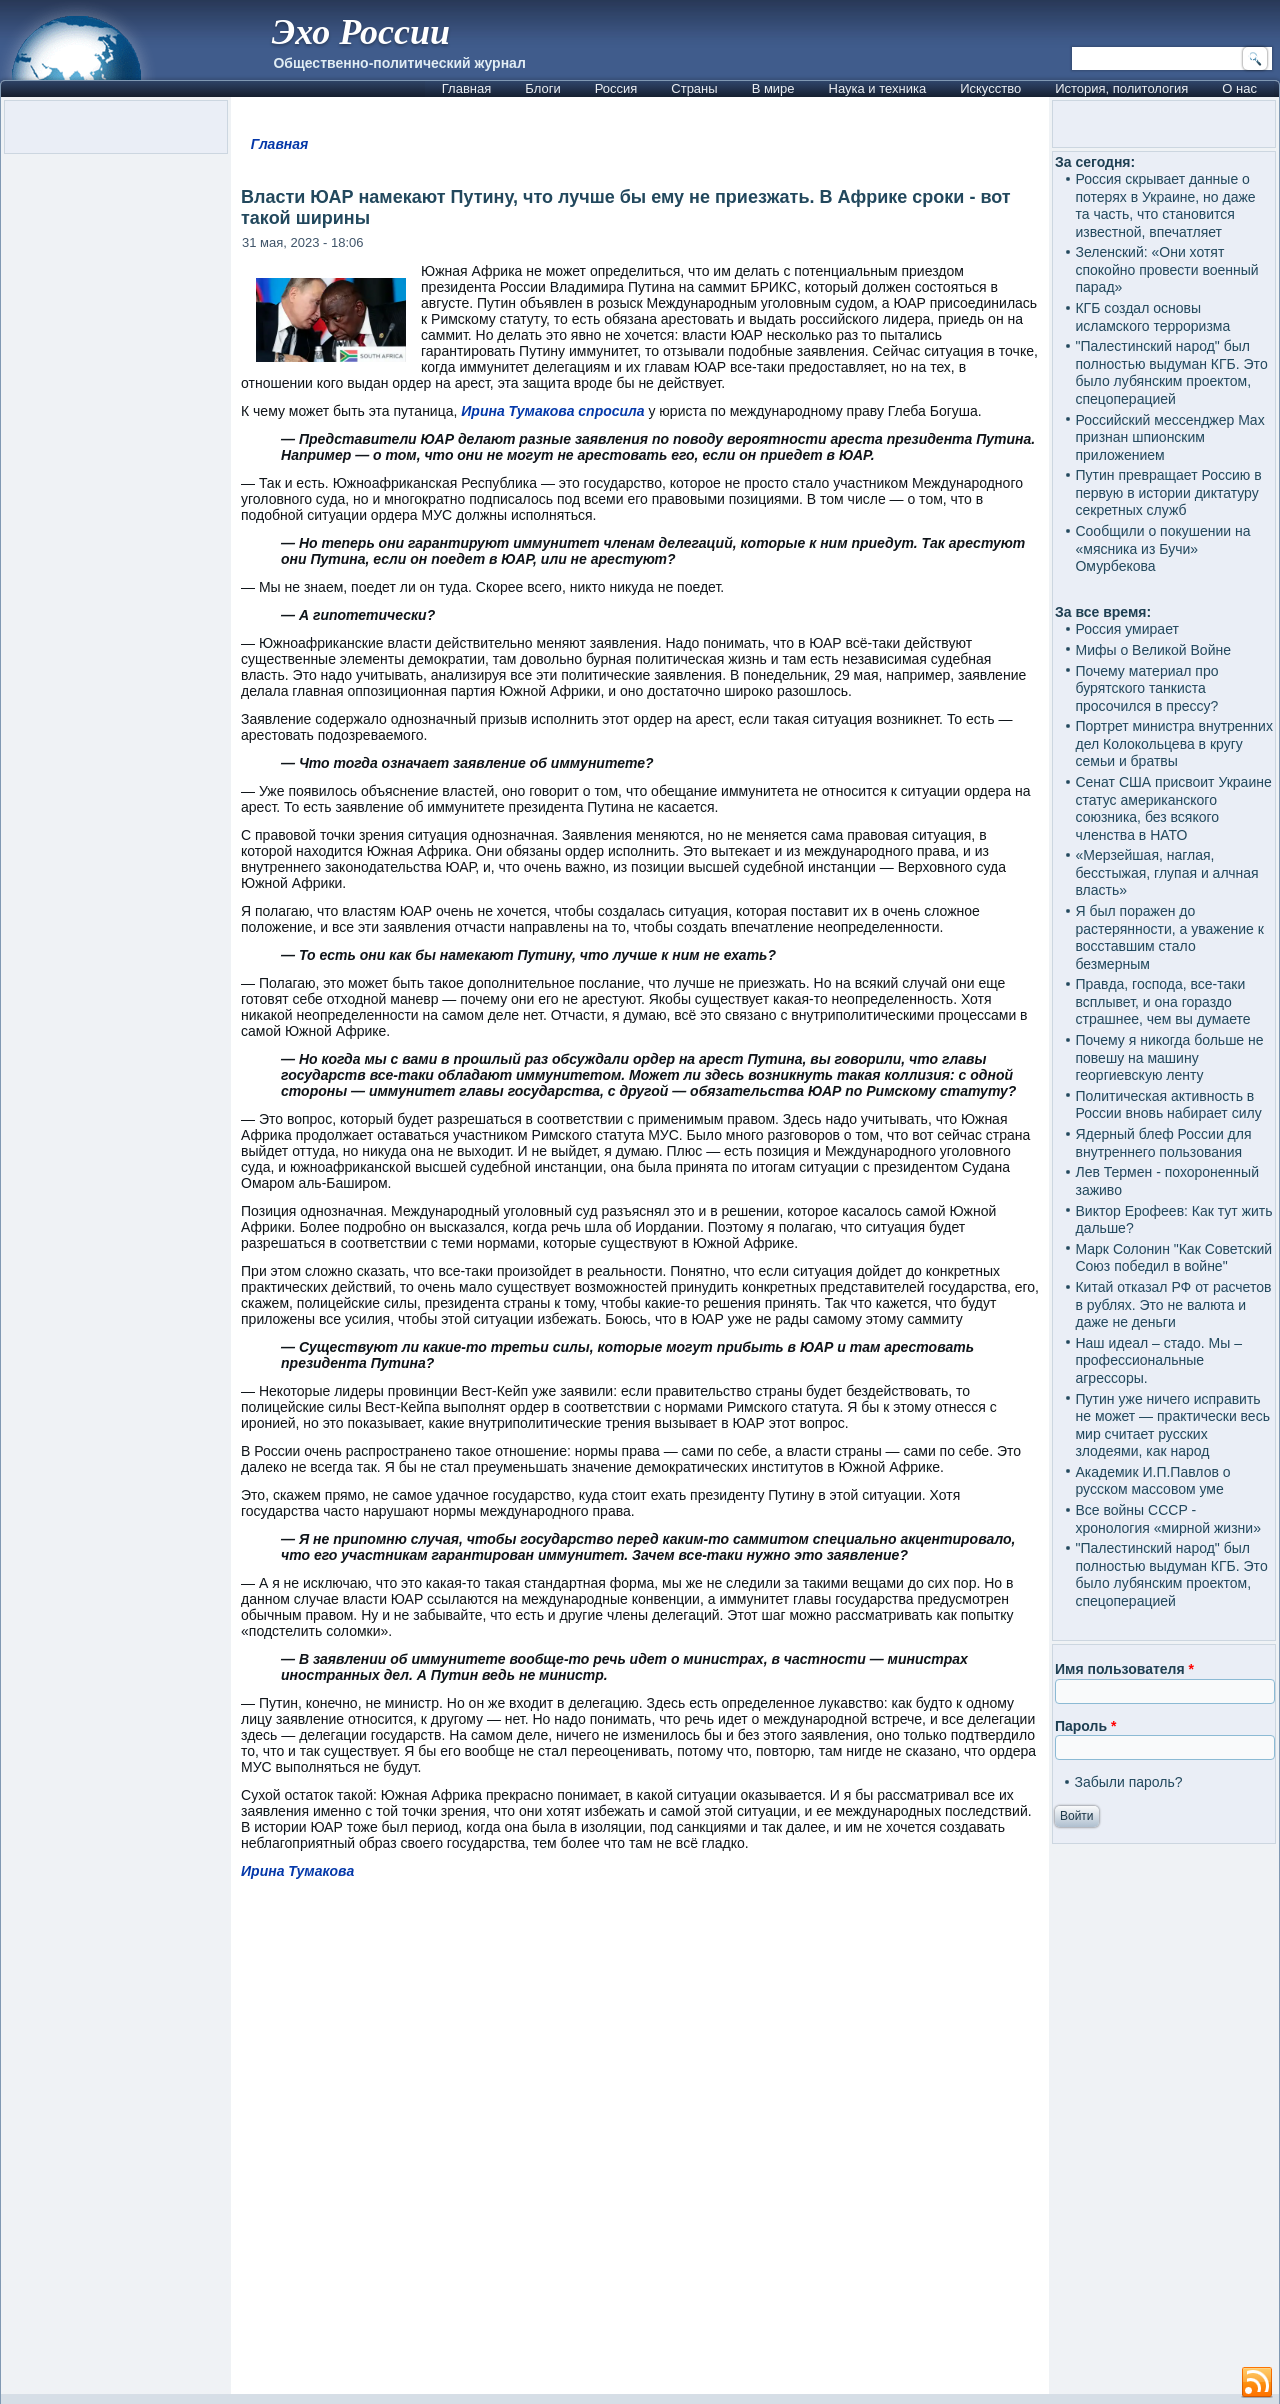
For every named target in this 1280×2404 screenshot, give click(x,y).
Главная (466, 88)
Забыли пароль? (1128, 1782)
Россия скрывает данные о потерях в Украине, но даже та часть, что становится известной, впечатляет (1165, 205)
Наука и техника (878, 88)
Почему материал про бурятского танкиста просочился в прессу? (1146, 688)
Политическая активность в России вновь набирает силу (1168, 1105)
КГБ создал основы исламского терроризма (1152, 317)
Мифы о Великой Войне (1153, 650)
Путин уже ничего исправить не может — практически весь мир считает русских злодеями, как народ (1172, 1425)
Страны (694, 88)
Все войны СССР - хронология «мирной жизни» (1167, 1519)
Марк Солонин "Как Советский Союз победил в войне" (1173, 1258)
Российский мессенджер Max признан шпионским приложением (1169, 437)
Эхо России (361, 32)
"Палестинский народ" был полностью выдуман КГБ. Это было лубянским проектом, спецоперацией (1171, 372)
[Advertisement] (640, 2146)
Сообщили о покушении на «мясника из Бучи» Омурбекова (1162, 548)
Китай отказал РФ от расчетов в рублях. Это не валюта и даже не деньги (1173, 1304)
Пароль (1085, 1726)
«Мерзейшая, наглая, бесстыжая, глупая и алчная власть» (1166, 872)
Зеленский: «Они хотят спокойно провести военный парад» (1166, 269)
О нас (1239, 88)
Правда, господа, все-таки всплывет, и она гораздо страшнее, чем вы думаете (1162, 1001)
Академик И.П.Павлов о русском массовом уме (1152, 1481)
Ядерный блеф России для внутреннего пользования (1163, 1143)
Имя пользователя (1124, 1669)
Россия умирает (1126, 629)
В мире (773, 88)
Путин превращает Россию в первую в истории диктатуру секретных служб (1168, 492)
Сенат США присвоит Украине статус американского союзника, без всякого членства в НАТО (1173, 808)
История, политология (1121, 88)
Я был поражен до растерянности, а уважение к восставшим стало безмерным (1169, 937)
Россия (616, 88)
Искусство (990, 88)
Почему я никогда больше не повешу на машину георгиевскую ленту (1169, 1057)
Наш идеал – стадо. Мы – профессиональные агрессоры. (1158, 1360)
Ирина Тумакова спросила (552, 411)
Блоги (542, 88)
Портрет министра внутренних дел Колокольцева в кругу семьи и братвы (1173, 743)
